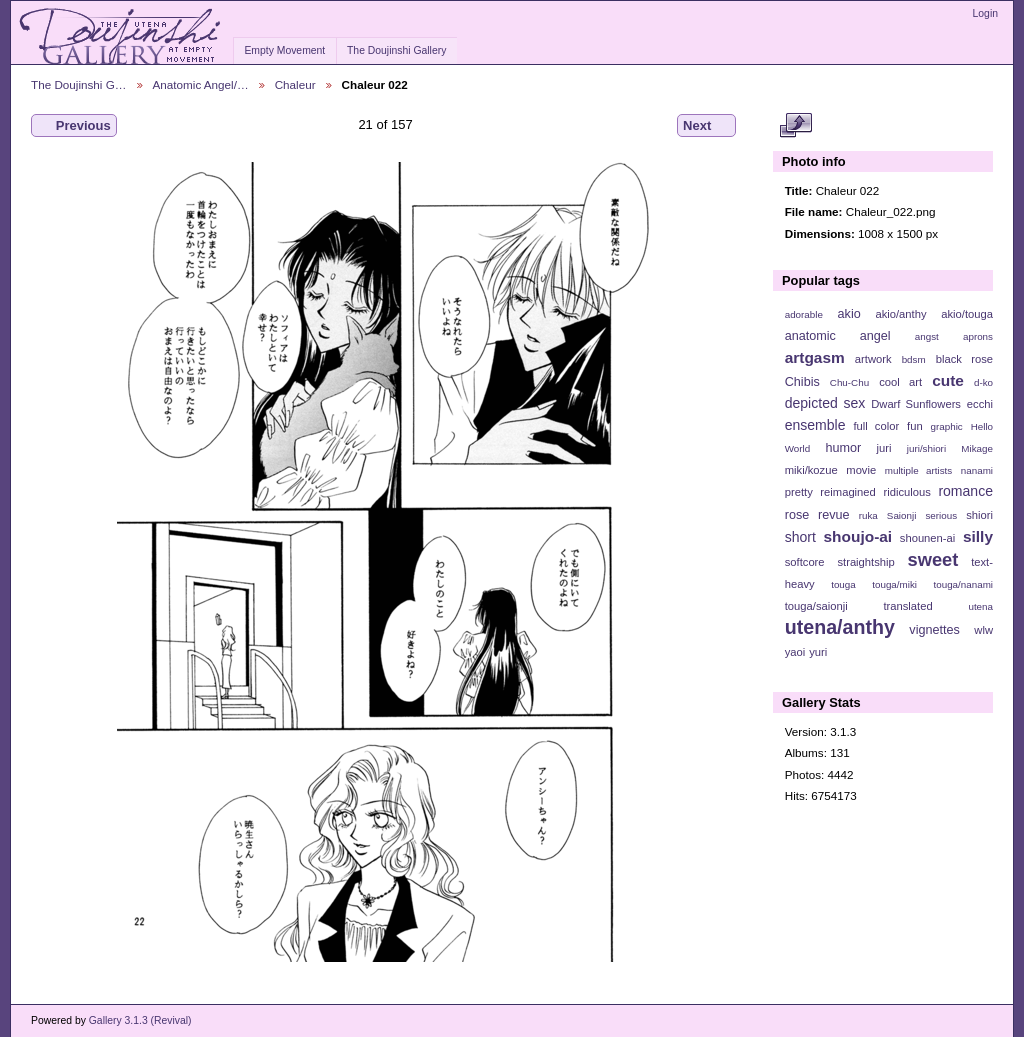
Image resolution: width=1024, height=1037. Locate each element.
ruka (868, 515)
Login (985, 13)
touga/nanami (963, 584)
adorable (804, 314)
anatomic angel (838, 336)
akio (849, 314)
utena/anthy (840, 627)
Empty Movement (284, 50)
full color (876, 426)
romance (965, 491)
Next (706, 126)
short (800, 537)
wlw (983, 630)
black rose (964, 359)
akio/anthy (900, 314)
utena (980, 606)
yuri (818, 652)
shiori (979, 515)
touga (843, 584)
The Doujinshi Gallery (396, 50)
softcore (805, 562)
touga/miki (894, 584)
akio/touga (967, 314)
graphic (947, 426)
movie (861, 470)
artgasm (815, 357)
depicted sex (825, 403)
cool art (900, 382)
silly (978, 536)
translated (907, 606)
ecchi (980, 404)
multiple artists (918, 470)
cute (948, 380)
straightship (865, 562)
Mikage (977, 448)
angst (927, 336)
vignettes (934, 630)
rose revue (817, 515)
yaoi (795, 652)
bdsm (914, 359)
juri (884, 448)
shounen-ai (928, 538)
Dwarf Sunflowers (916, 404)
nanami (977, 470)
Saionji (901, 515)
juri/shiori (926, 448)
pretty (799, 492)
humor (843, 448)
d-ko (983, 382)
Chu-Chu (849, 382)
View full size (795, 126)
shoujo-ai (858, 536)
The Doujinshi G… (79, 84)
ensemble (815, 425)
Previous (74, 126)
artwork (873, 359)
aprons (978, 336)
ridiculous (906, 492)
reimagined (848, 492)
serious (941, 515)
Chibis (802, 382)
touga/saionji (816, 606)
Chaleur (295, 84)
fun (915, 426)
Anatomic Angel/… (201, 84)
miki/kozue (811, 470)
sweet (933, 559)
